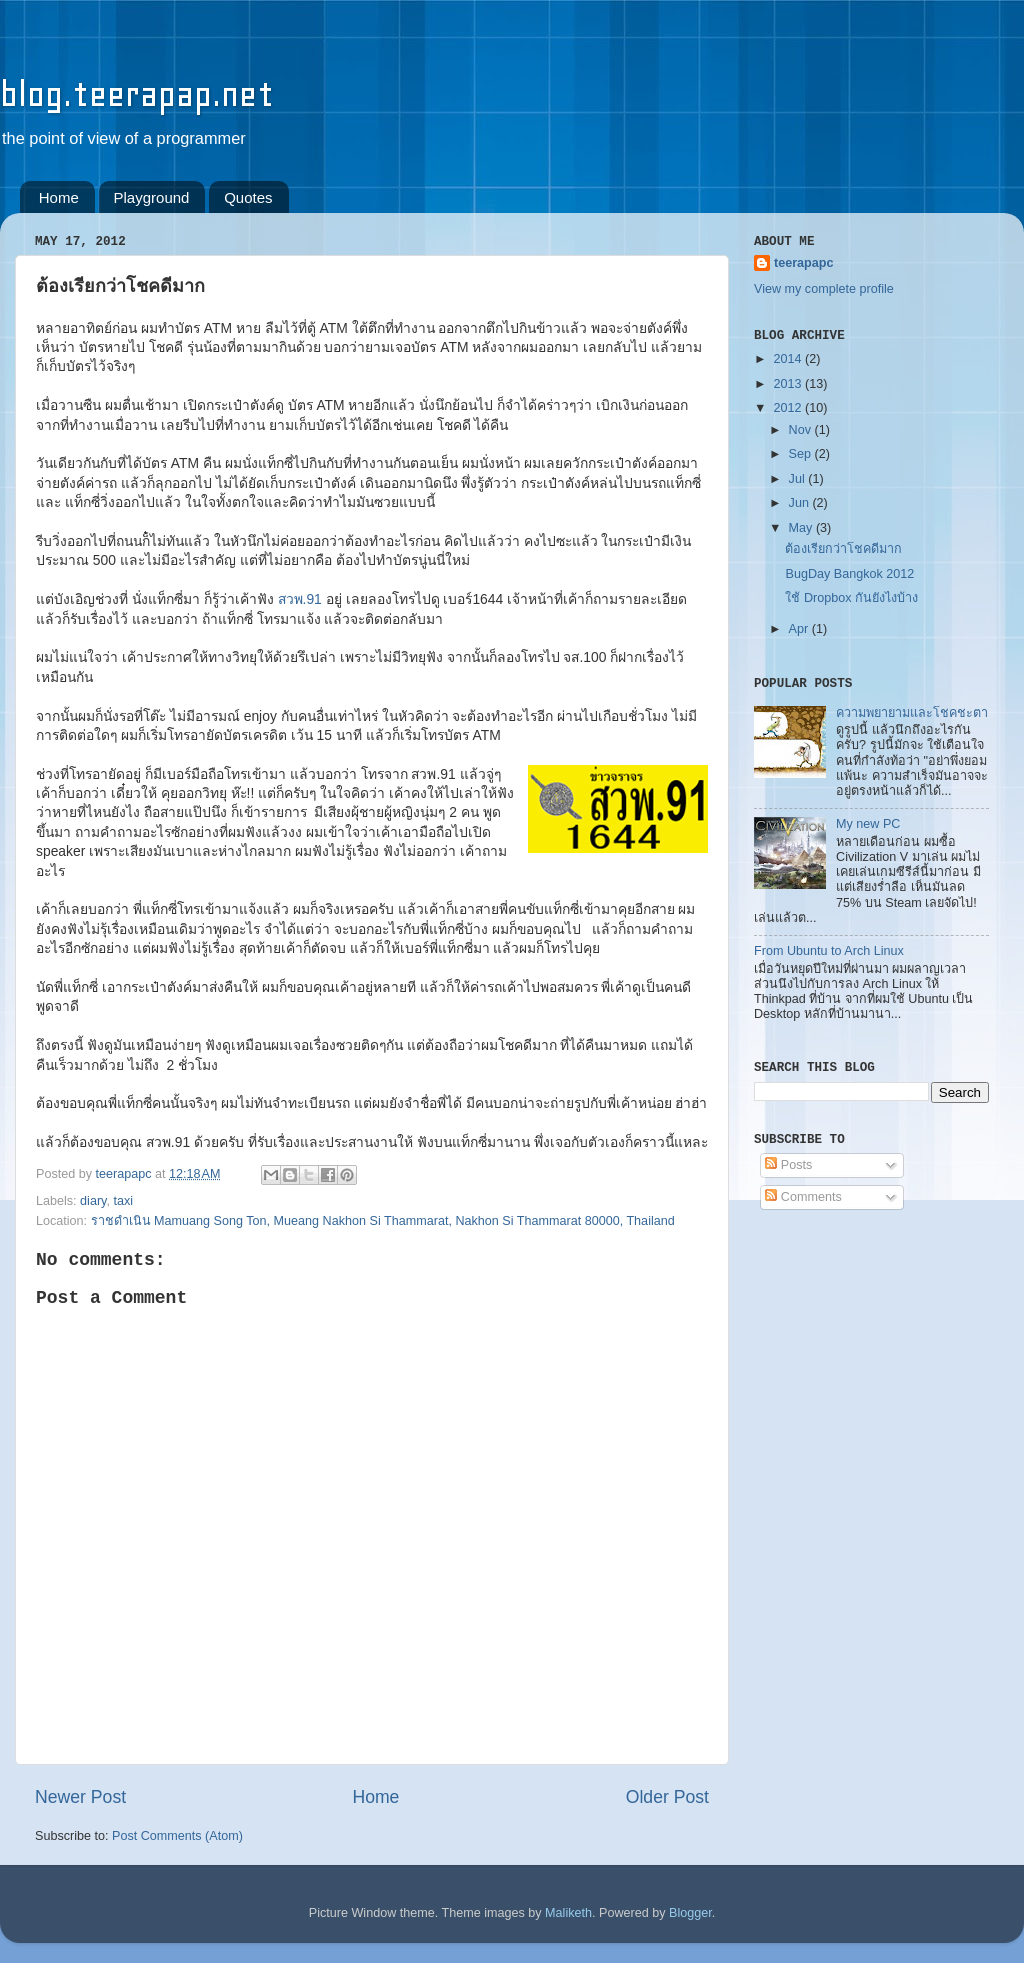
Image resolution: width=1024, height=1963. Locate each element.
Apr (800, 629)
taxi (123, 1201)
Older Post (667, 1797)
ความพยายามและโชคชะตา (912, 713)
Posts (788, 1165)
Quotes (248, 197)
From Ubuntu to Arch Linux (829, 951)
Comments (803, 1197)
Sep (802, 454)
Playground (152, 197)
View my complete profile (824, 289)
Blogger (690, 1913)
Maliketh (568, 1913)
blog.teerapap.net (137, 94)
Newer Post (80, 1797)
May (802, 528)
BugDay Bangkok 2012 (849, 574)
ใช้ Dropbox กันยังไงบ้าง (851, 598)
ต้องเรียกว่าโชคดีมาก (843, 549)
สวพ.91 (300, 599)
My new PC (868, 824)
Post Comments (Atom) (177, 1836)
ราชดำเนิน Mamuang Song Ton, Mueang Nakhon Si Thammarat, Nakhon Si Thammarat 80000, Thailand (383, 1221)
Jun (801, 503)
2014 (789, 359)
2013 (789, 384)
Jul (799, 479)
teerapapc (804, 263)
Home (59, 197)
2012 (789, 408)
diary (93, 1201)
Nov (802, 430)
